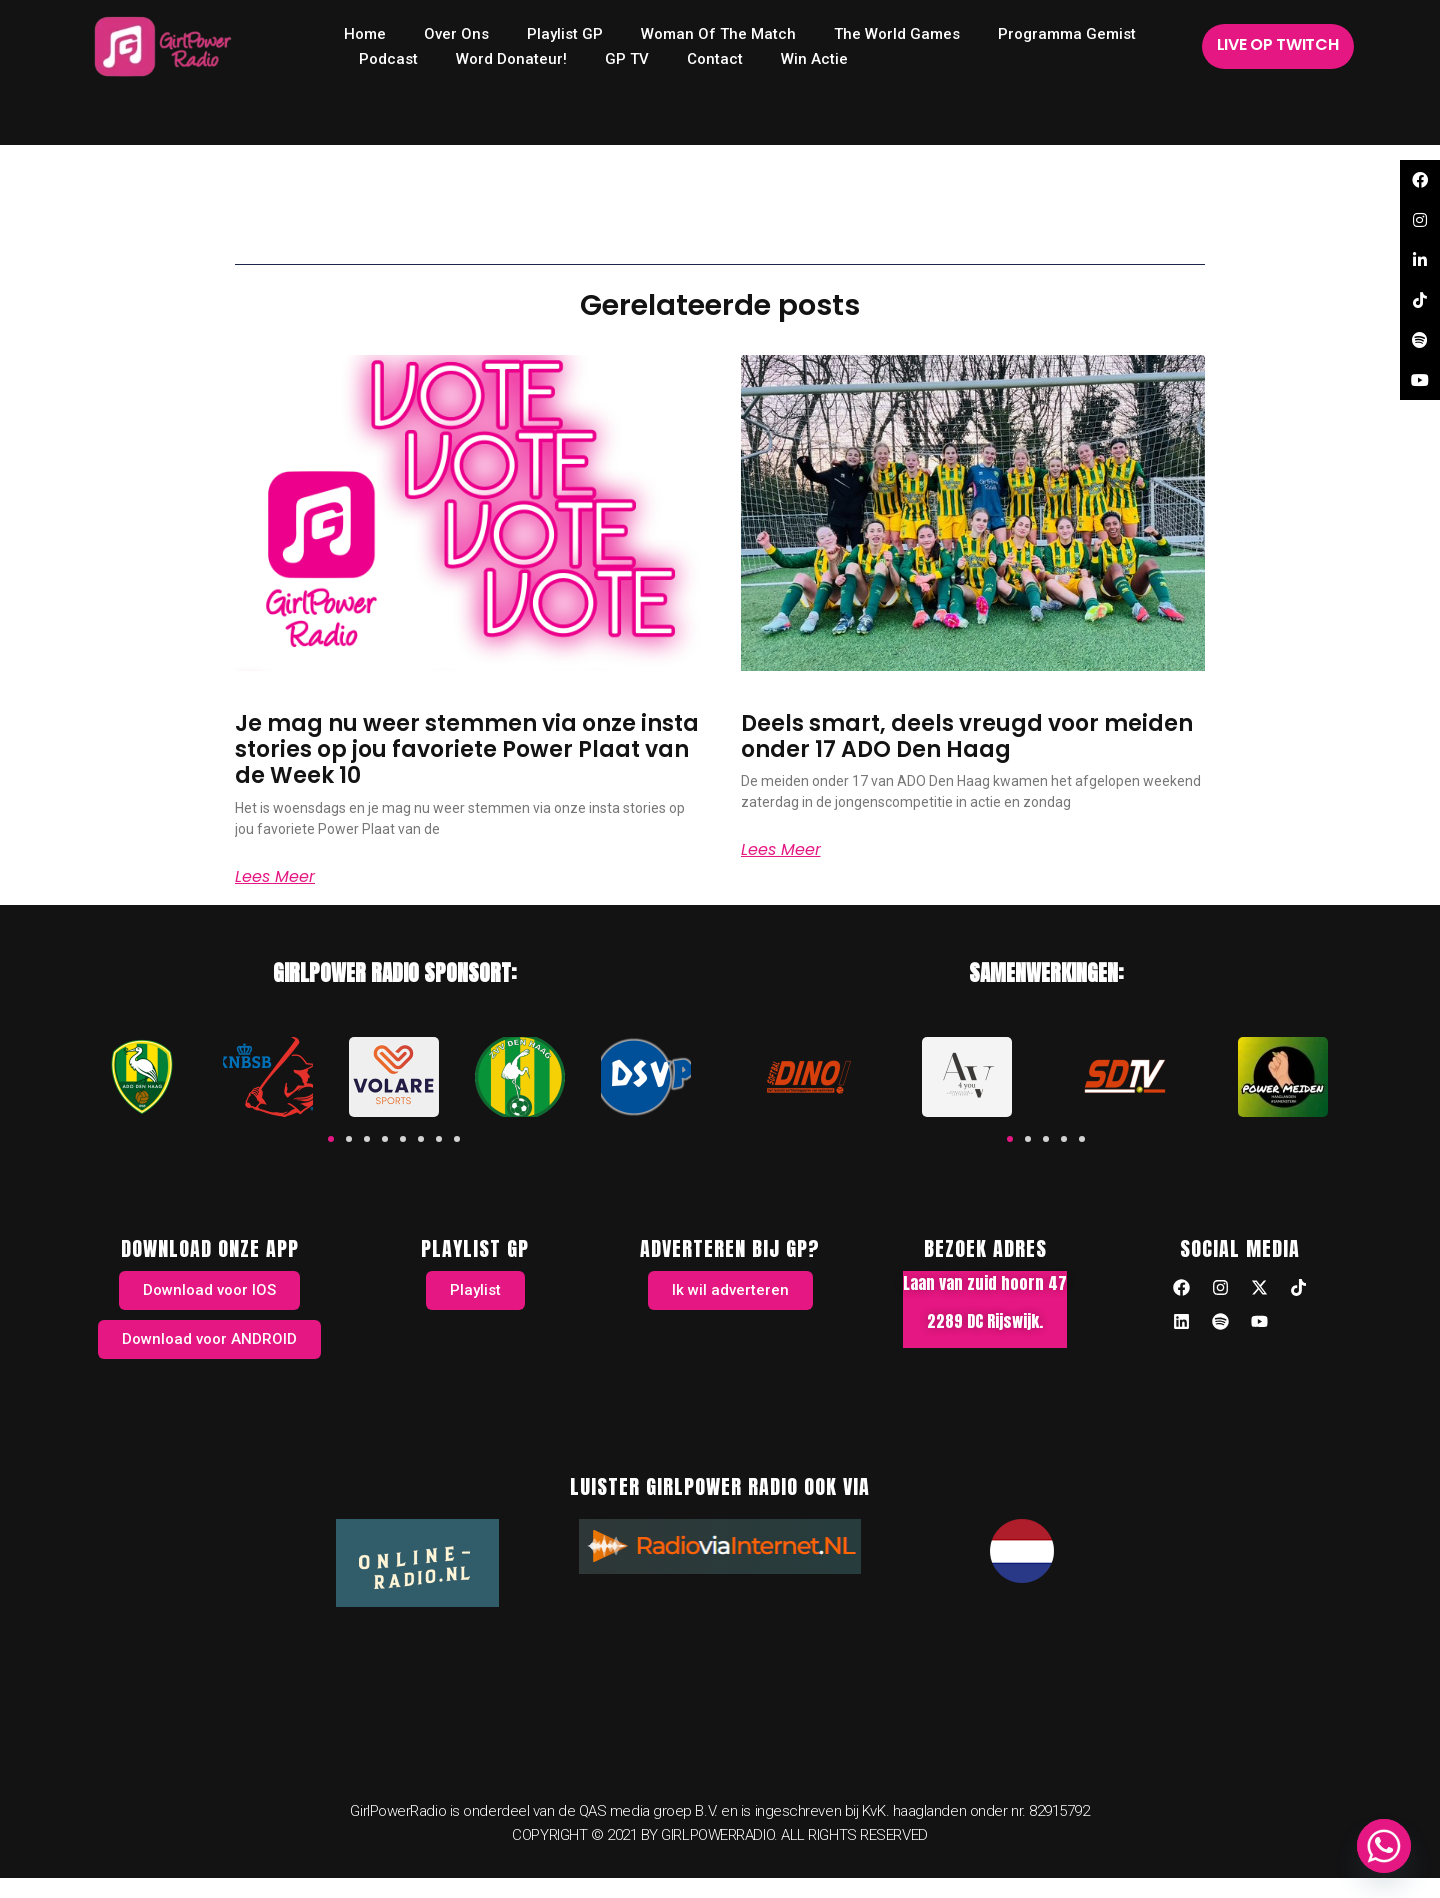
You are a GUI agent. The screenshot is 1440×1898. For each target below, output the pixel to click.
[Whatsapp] (1384, 1846)
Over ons (456, 34)
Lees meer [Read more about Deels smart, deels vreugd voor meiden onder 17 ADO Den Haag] (781, 850)
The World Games (897, 34)
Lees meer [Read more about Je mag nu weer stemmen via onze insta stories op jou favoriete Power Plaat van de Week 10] (275, 877)
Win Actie (814, 59)
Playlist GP (565, 34)
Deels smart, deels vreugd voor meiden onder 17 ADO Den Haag (967, 736)
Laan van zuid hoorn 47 (985, 1283)
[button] (331, 1139)
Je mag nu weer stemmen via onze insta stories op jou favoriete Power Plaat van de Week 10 (467, 750)
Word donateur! (511, 59)
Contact (715, 59)
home (365, 34)
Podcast (388, 59)
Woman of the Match (718, 34)
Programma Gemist (1067, 34)
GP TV (627, 59)
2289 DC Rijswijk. (985, 1321)
